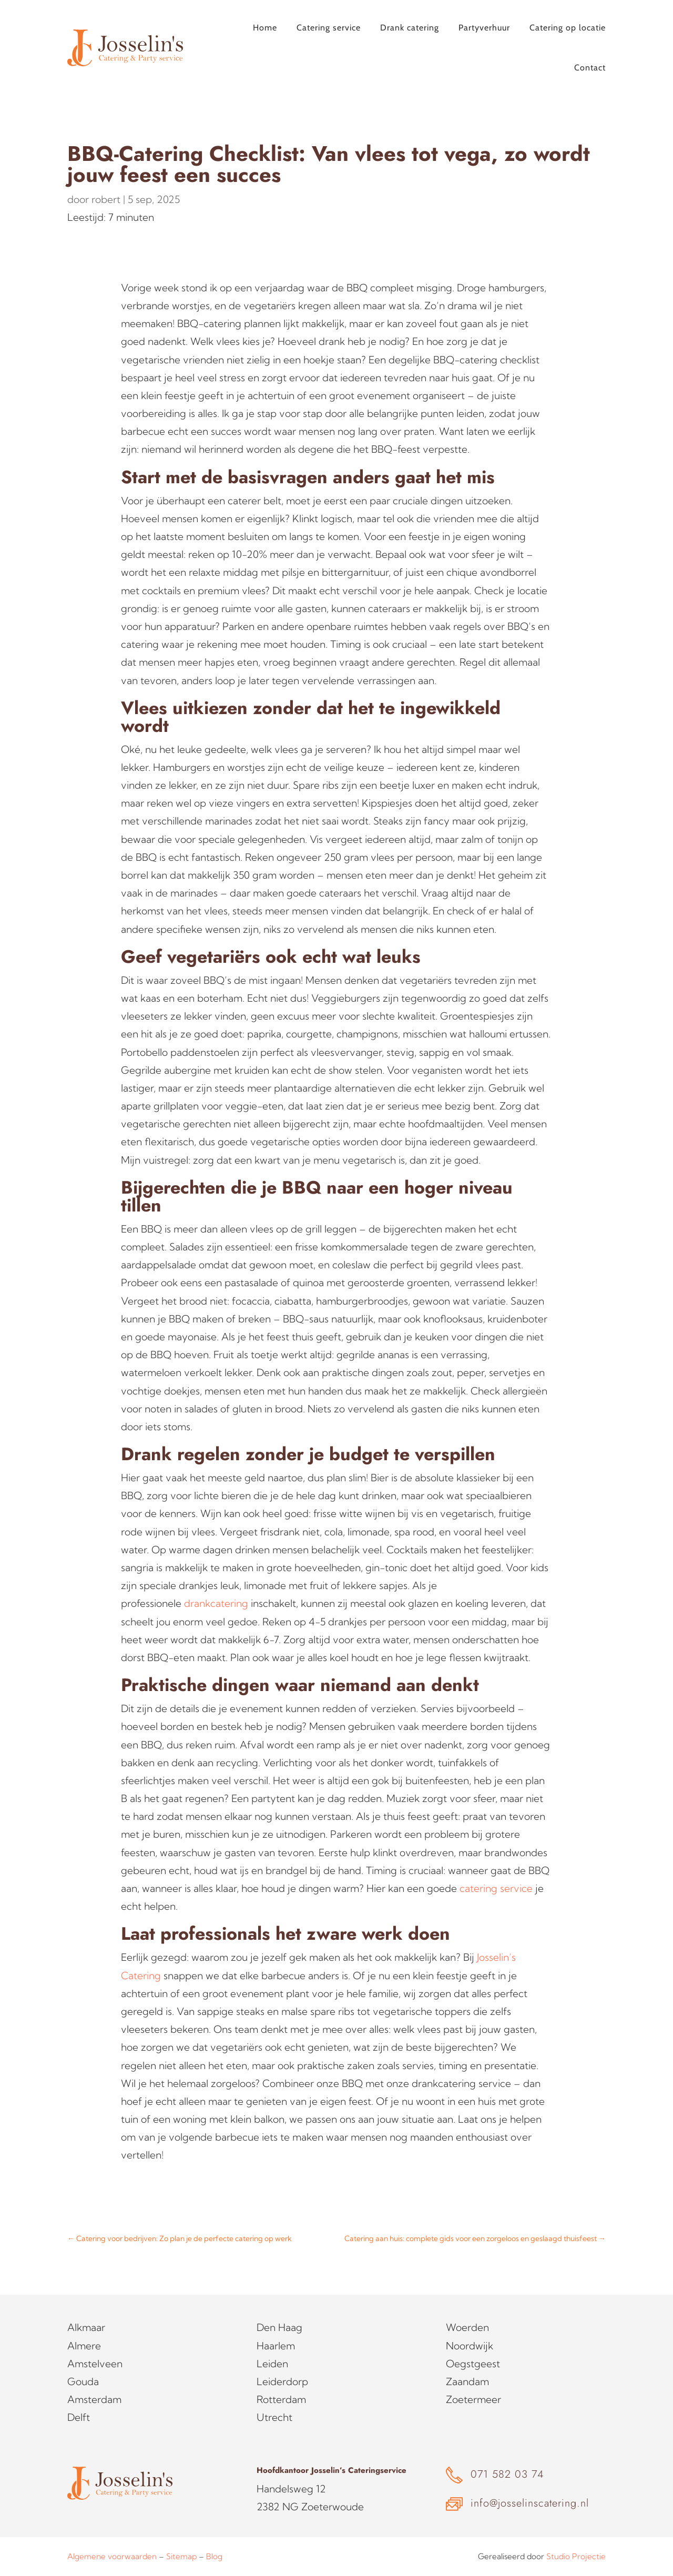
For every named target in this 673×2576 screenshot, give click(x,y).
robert (105, 199)
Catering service (329, 28)
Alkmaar (86, 2327)
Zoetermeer (473, 2399)
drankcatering (216, 1603)
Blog (214, 2556)
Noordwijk (469, 2345)
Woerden (467, 2327)
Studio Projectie (576, 2556)
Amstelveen (95, 2363)
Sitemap (181, 2556)
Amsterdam (94, 2399)
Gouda (83, 2381)
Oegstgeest (473, 2363)
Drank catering (409, 28)
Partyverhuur (484, 28)
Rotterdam (281, 2399)
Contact (590, 68)
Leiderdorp (282, 2381)
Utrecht (274, 2417)
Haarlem (276, 2345)
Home (265, 28)
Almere (84, 2345)
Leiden (272, 2363)
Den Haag (279, 2327)
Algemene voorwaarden (112, 2556)
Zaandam (467, 2381)
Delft (78, 2417)
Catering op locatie (567, 28)
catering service (496, 1888)
